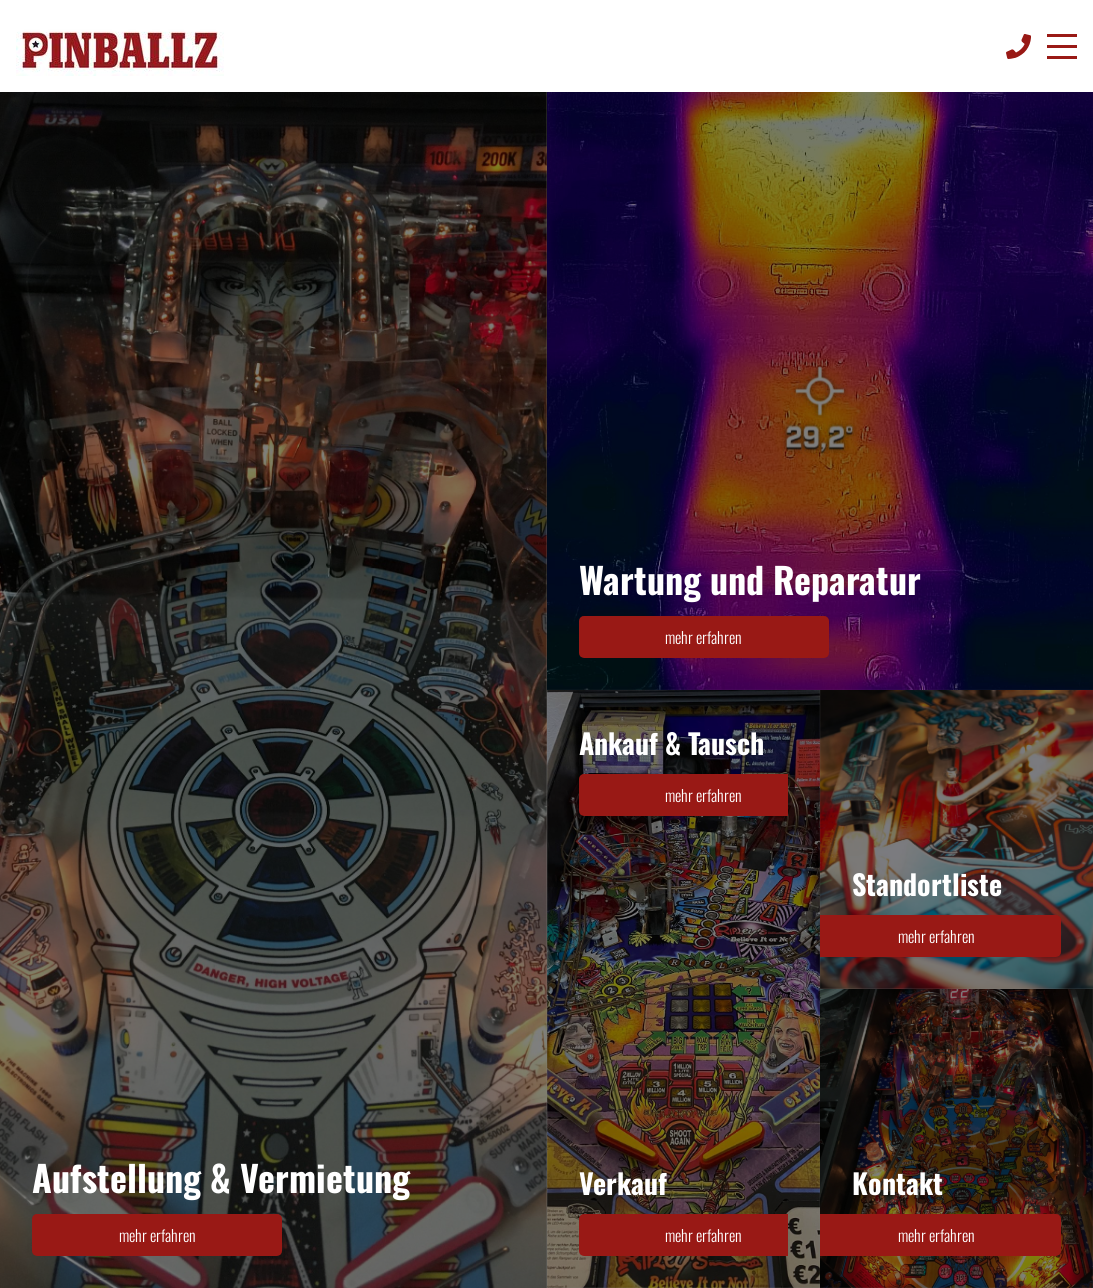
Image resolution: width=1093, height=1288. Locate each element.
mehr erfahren (157, 1235)
